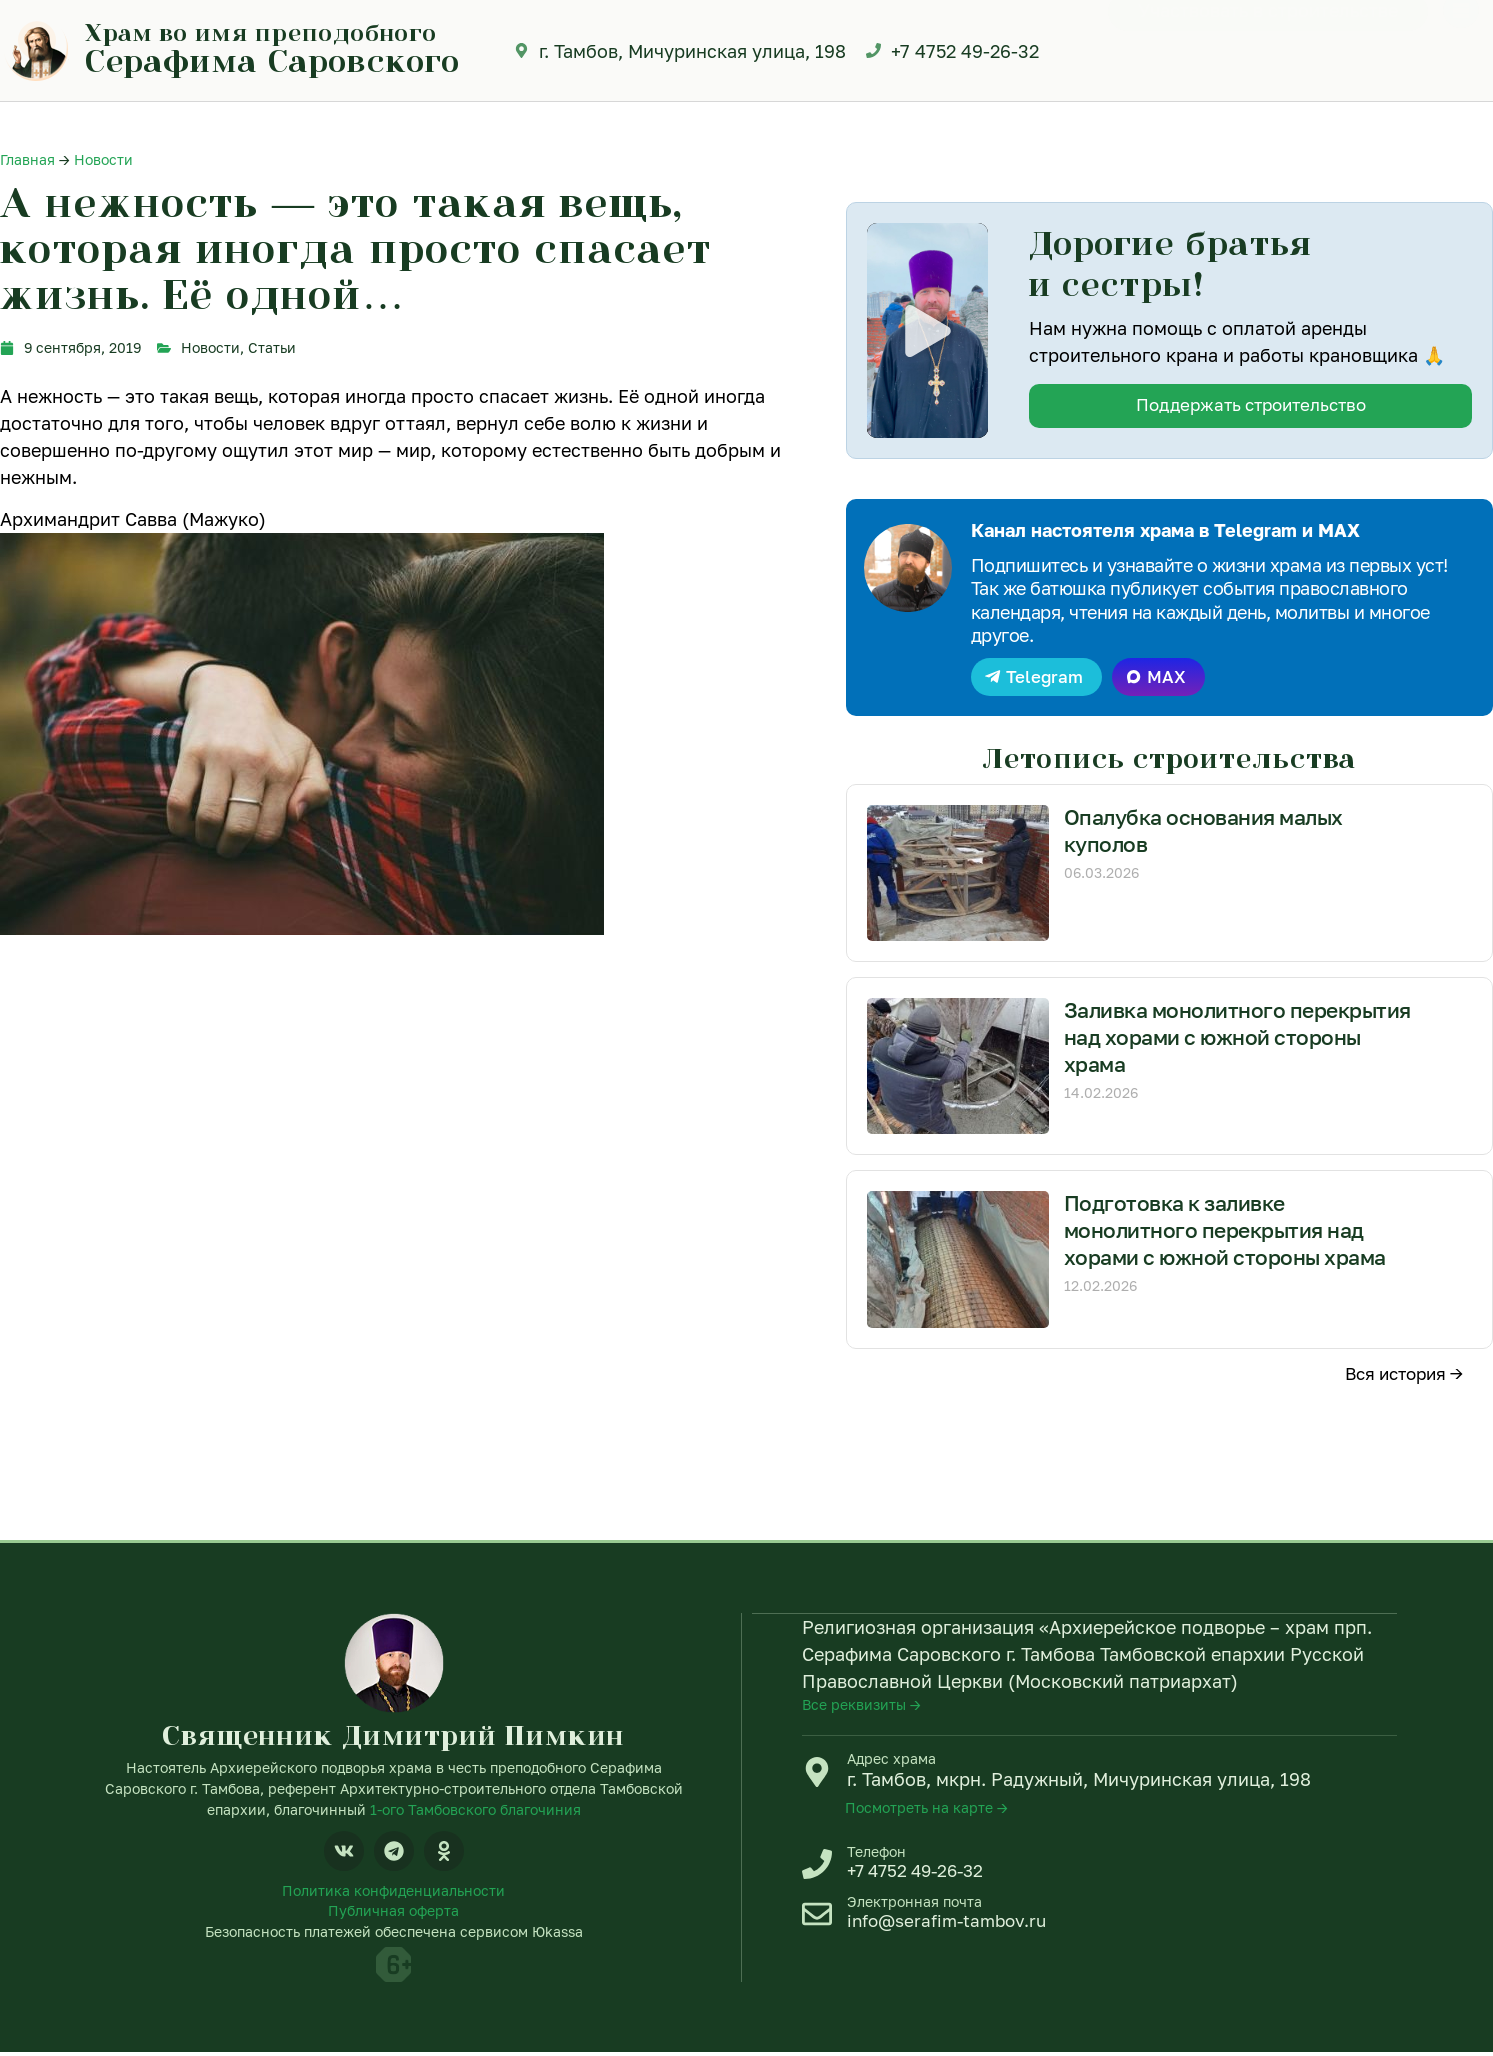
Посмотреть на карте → (926, 1810)
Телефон (876, 1853)
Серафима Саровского (272, 60)
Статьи (272, 347)
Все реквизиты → (861, 1706)
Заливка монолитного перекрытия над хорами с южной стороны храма (1239, 1040)
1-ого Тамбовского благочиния (475, 1810)
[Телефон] (817, 1867)
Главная (27, 159)
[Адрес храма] (817, 1774)
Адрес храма (891, 1760)
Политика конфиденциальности (393, 1893)
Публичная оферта (393, 1914)
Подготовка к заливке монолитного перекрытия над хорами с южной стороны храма (1232, 1233)
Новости (103, 159)
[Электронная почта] (817, 1920)
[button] (927, 330)
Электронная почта (914, 1906)
